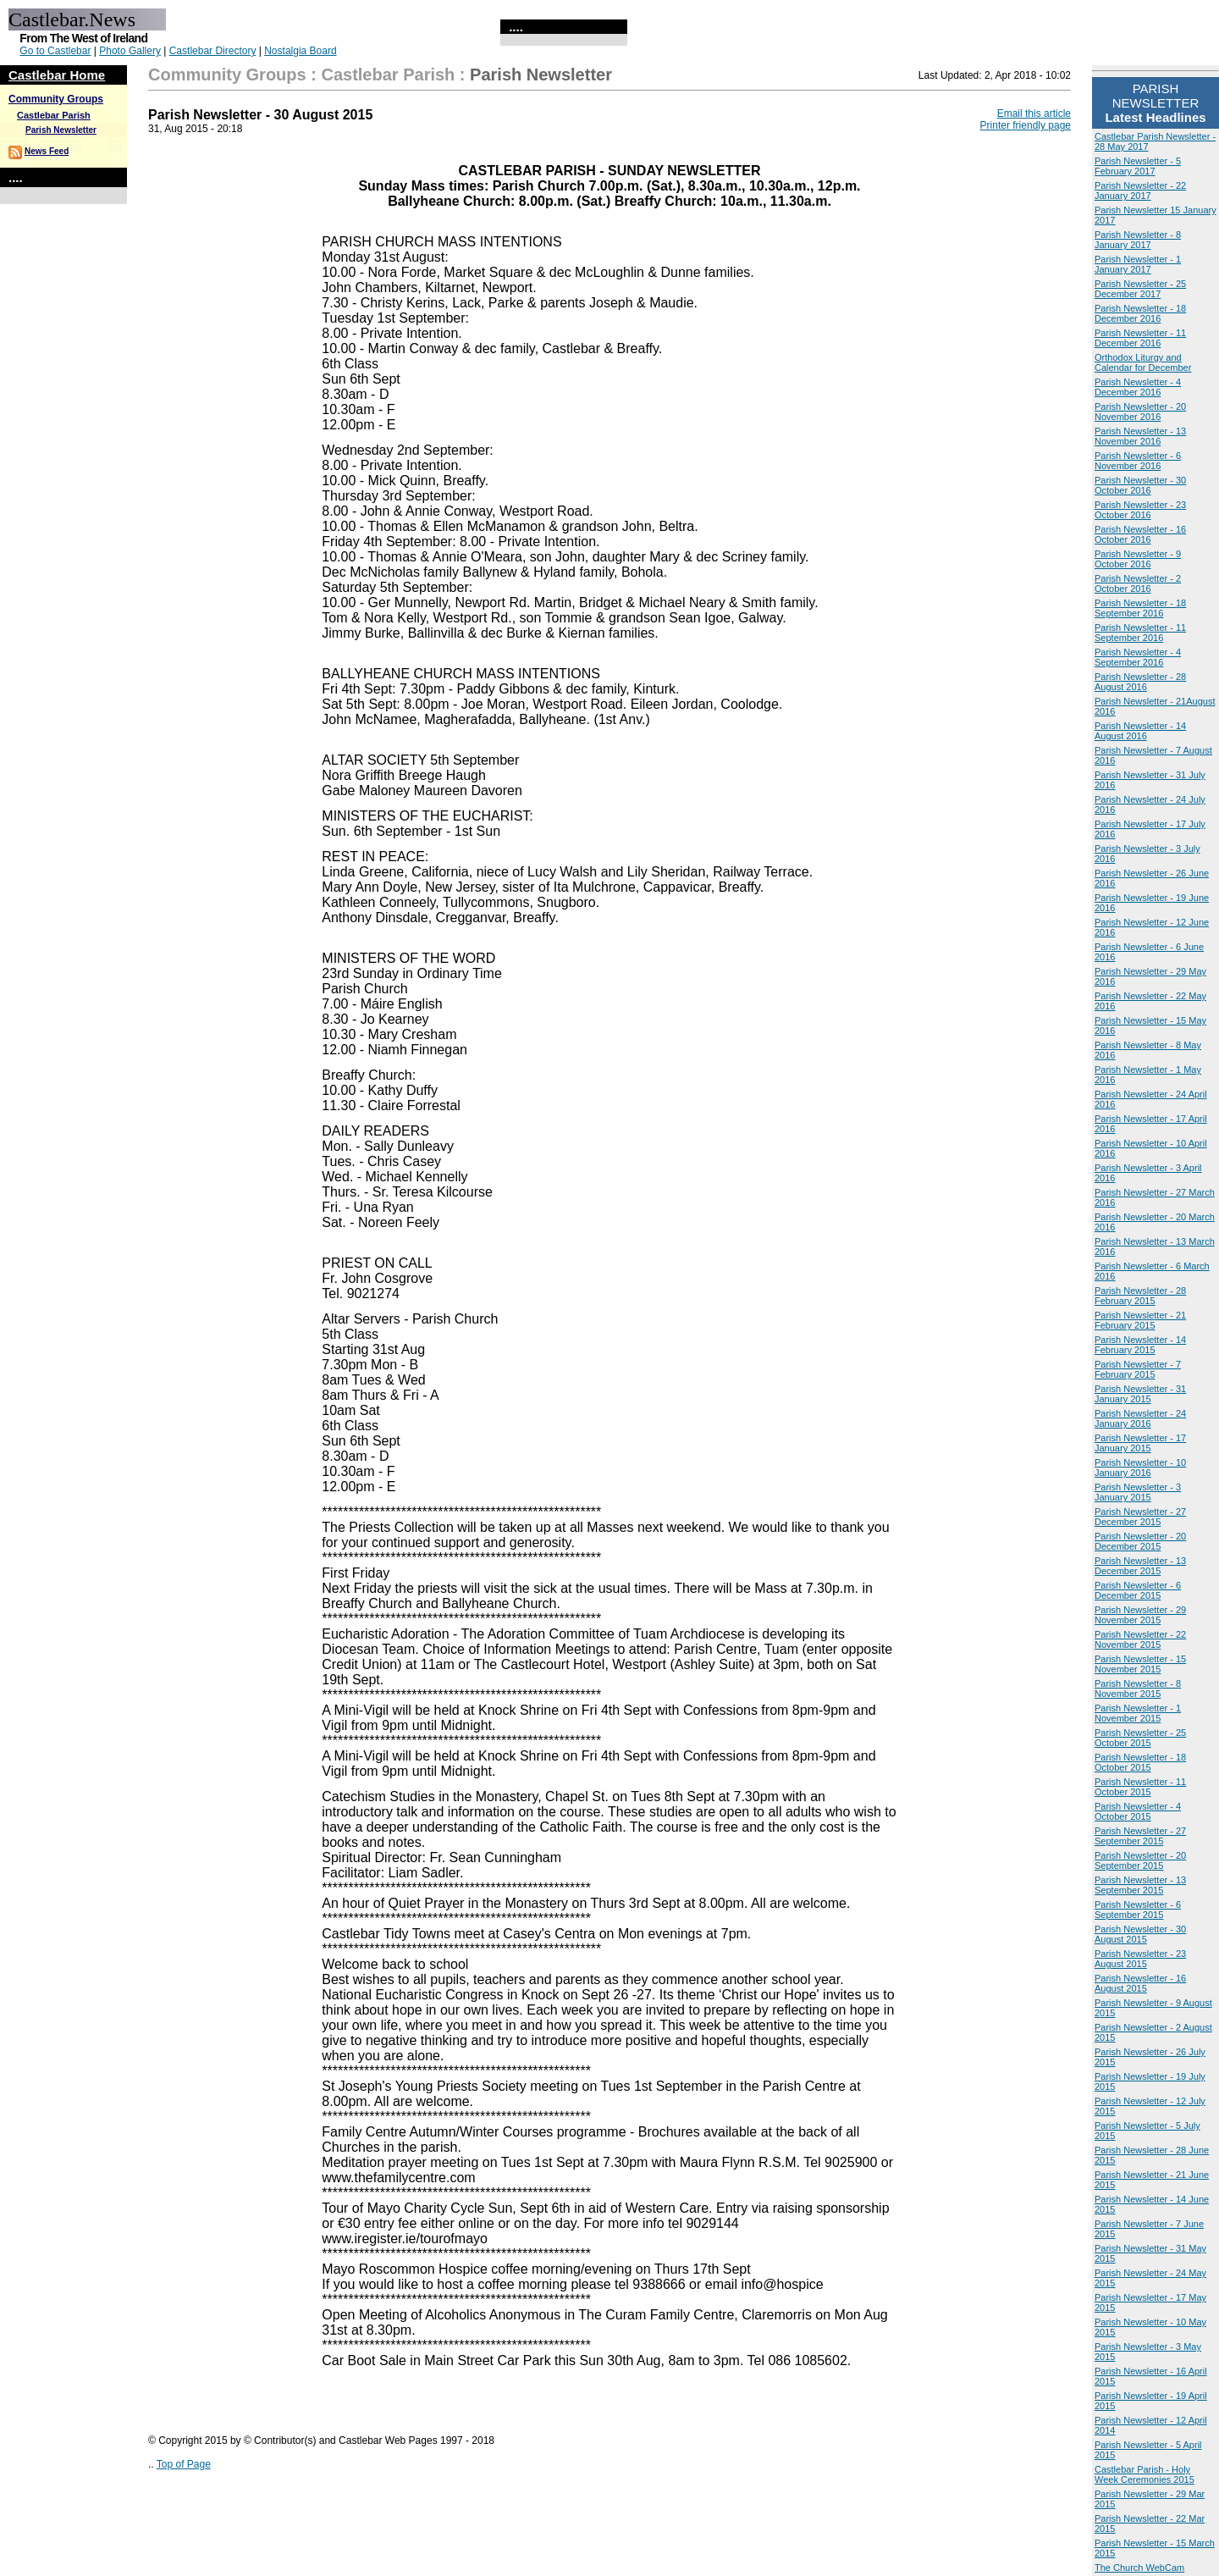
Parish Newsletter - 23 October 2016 (1140, 510)
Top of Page (184, 2464)
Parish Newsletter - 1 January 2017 (1138, 264)
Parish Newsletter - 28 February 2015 (1140, 1295)
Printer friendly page (1025, 125)
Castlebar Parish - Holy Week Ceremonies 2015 (1144, 2474)
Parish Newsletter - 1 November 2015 (1138, 1713)
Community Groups (55, 99)
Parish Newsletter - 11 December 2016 (1140, 338)
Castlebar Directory (212, 51)
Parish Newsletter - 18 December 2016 (1140, 313)
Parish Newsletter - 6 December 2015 (1138, 1590)
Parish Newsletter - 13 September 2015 (1140, 1885)
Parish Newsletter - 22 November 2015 (1140, 1639)
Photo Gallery (130, 51)
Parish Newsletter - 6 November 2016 (1138, 461)
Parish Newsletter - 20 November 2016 (1140, 411)
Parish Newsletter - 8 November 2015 (1138, 1688)
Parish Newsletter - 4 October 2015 (1138, 1811)
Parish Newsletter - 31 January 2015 (1140, 1394)
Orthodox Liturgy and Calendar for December (1143, 362)
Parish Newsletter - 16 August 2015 (1140, 1983)
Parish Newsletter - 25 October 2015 (1140, 1737)
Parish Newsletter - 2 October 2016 (1138, 583)
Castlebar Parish (54, 115)
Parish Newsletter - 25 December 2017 (1140, 289)
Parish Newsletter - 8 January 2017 (1138, 239)
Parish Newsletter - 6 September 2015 (1138, 1909)
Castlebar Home (56, 75)
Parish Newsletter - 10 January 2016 (1140, 1467)
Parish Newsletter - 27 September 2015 (1140, 1836)
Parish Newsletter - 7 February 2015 (1138, 1369)
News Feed (47, 151)
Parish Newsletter (61, 130)
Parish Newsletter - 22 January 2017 (1140, 190)
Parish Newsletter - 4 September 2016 (1138, 657)
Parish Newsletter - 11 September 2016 (1140, 632)
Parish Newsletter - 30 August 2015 (1140, 1934)
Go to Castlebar (55, 51)
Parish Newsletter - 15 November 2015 (1140, 1664)
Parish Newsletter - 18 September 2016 (1140, 608)
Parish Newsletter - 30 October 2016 (1140, 485)
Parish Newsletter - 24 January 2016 (1140, 1418)
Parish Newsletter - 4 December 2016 (1138, 387)
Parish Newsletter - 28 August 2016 (1140, 682)
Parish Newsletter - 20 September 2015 (1140, 1860)
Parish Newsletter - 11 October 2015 (1140, 1787)
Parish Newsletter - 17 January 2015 (1140, 1443)
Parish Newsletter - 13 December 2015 (1140, 1566)
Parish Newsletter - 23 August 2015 (1140, 1959)
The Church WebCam (1139, 2567)
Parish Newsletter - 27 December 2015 (1140, 1516)
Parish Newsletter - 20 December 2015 (1140, 1541)
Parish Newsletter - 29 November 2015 (1140, 1615)
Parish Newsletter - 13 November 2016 (1140, 436)
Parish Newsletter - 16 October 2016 (1140, 534)
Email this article (1034, 113)
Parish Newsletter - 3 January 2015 (1138, 1492)
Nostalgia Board (300, 51)
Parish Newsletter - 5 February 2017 (1138, 166)
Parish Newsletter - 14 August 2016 (1140, 731)
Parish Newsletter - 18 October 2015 (1140, 1762)
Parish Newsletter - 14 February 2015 (1140, 1345)
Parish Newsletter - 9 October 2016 (1138, 559)
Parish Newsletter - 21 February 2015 (1140, 1320)
